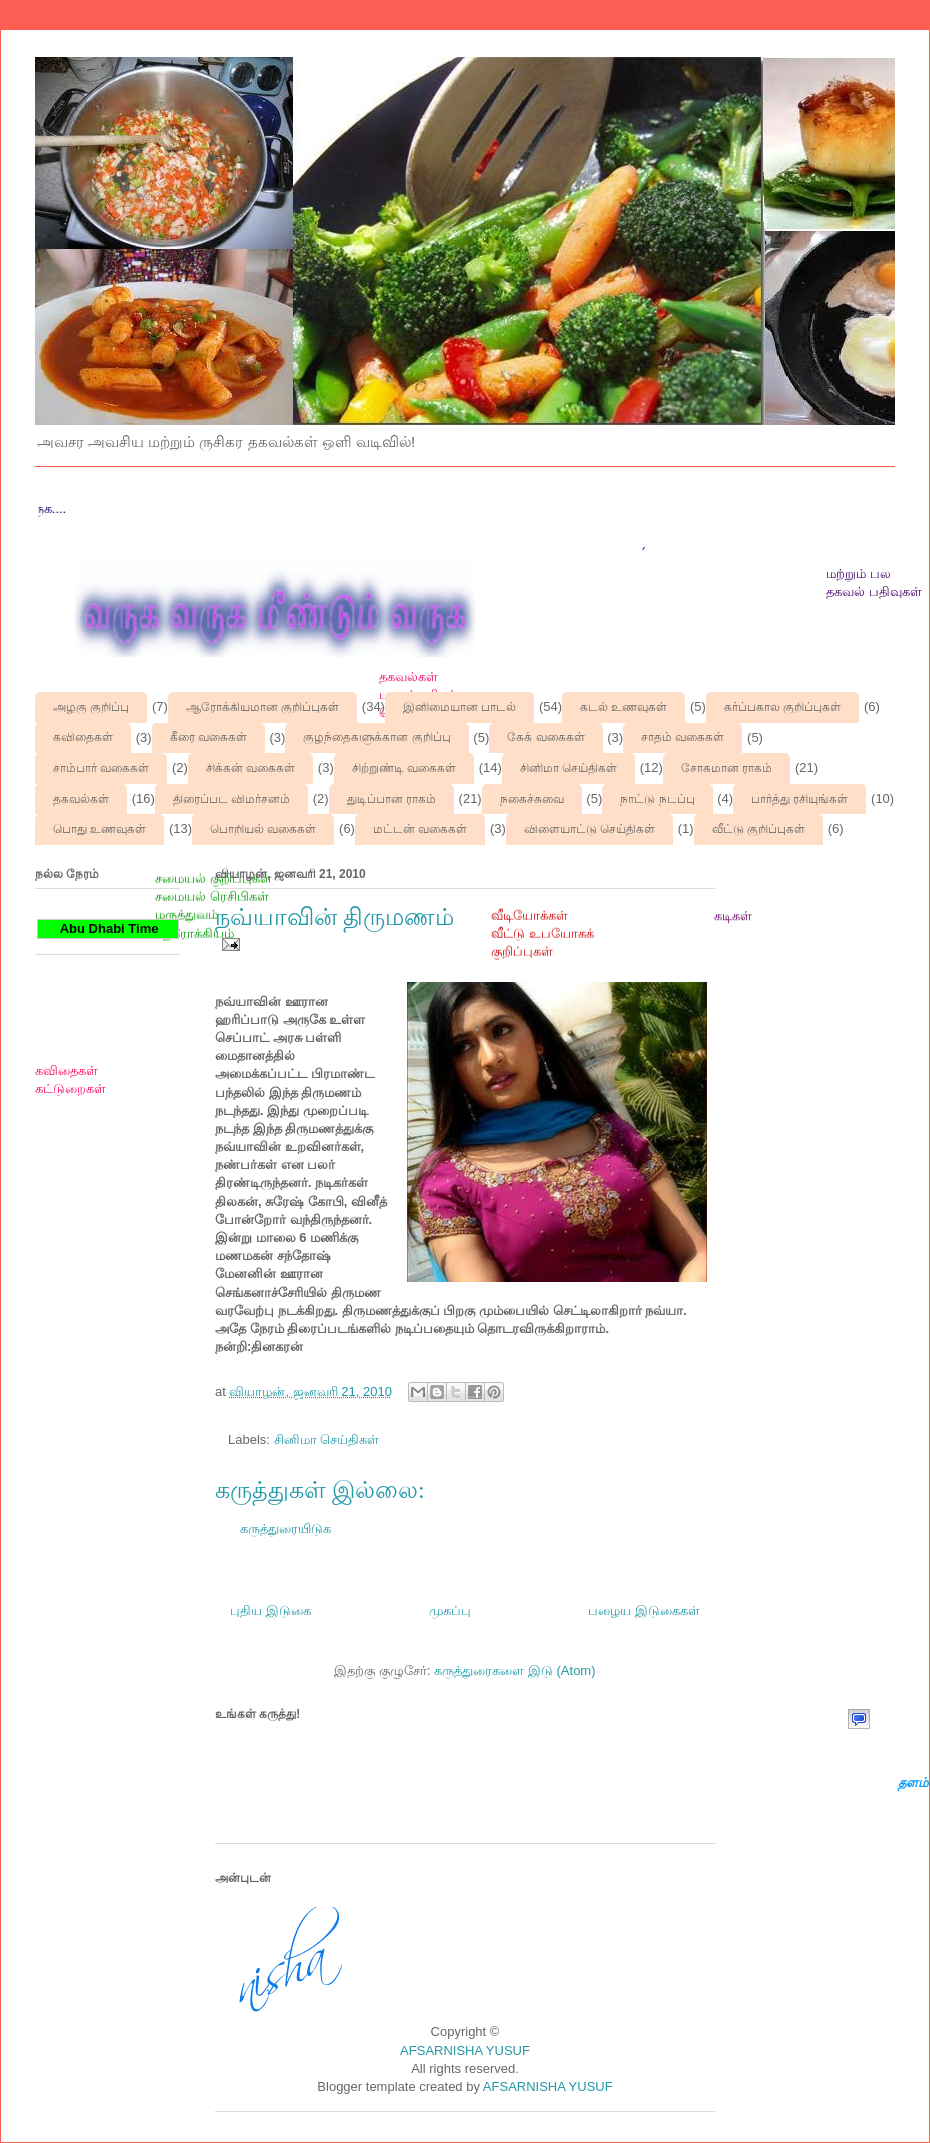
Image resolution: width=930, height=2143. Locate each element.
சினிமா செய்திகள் (568, 768)
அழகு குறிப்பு (91, 707)
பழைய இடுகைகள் (644, 1610)
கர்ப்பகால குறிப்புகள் (782, 707)
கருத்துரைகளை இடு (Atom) (514, 1670)
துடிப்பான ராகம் (391, 799)
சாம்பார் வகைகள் (101, 768)
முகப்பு (450, 1610)
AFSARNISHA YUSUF (465, 2050)
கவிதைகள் (83, 737)
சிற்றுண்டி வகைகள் (404, 768)
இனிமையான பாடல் (459, 707)
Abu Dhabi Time (108, 928)
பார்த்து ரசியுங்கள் (799, 799)
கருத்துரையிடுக (285, 1528)
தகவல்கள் (81, 799)
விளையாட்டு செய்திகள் (589, 829)
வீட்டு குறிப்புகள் (758, 829)
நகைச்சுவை (532, 799)
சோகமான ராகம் (726, 768)
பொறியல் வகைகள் (263, 829)
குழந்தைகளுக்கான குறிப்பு (376, 737)
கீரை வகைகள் (208, 737)
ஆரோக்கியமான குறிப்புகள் (262, 707)
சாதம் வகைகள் (682, 737)
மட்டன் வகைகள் (420, 829)
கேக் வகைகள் (545, 737)
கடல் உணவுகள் (623, 707)
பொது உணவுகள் (99, 829)
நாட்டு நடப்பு (657, 799)
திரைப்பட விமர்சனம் (231, 799)
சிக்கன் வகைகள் (250, 768)
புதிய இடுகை (270, 1610)
